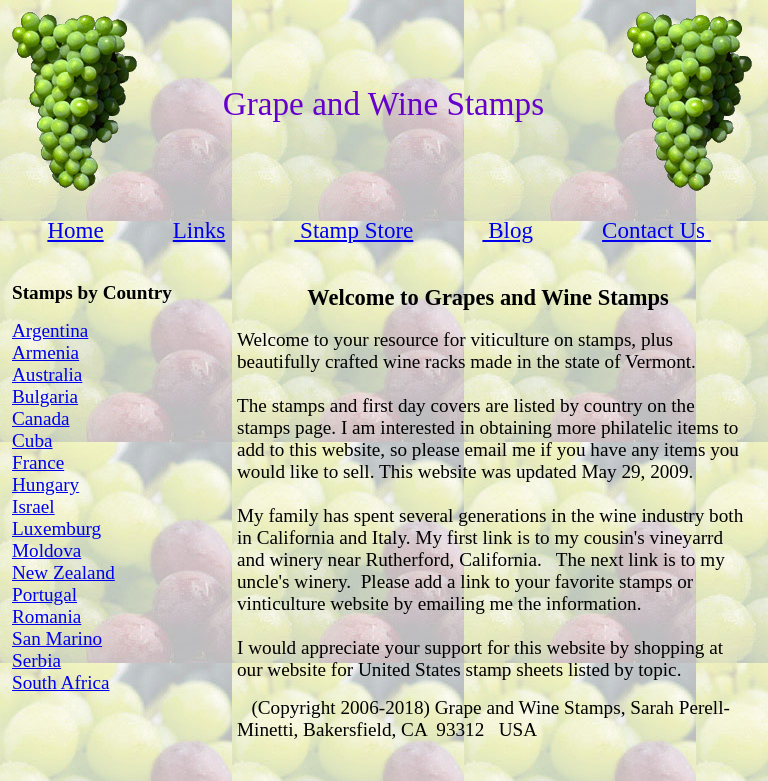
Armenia (45, 352)
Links (199, 230)
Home (75, 230)
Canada (41, 418)
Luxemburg (56, 528)
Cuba (32, 440)
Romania (46, 616)
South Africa (61, 682)
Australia (47, 374)
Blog (507, 230)
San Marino (57, 638)
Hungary (45, 484)
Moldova (46, 550)
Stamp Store (353, 230)
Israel (33, 506)
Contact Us (653, 230)
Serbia (36, 660)
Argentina (50, 330)
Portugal (44, 594)
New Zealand (63, 572)
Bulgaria (45, 396)
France (38, 462)
